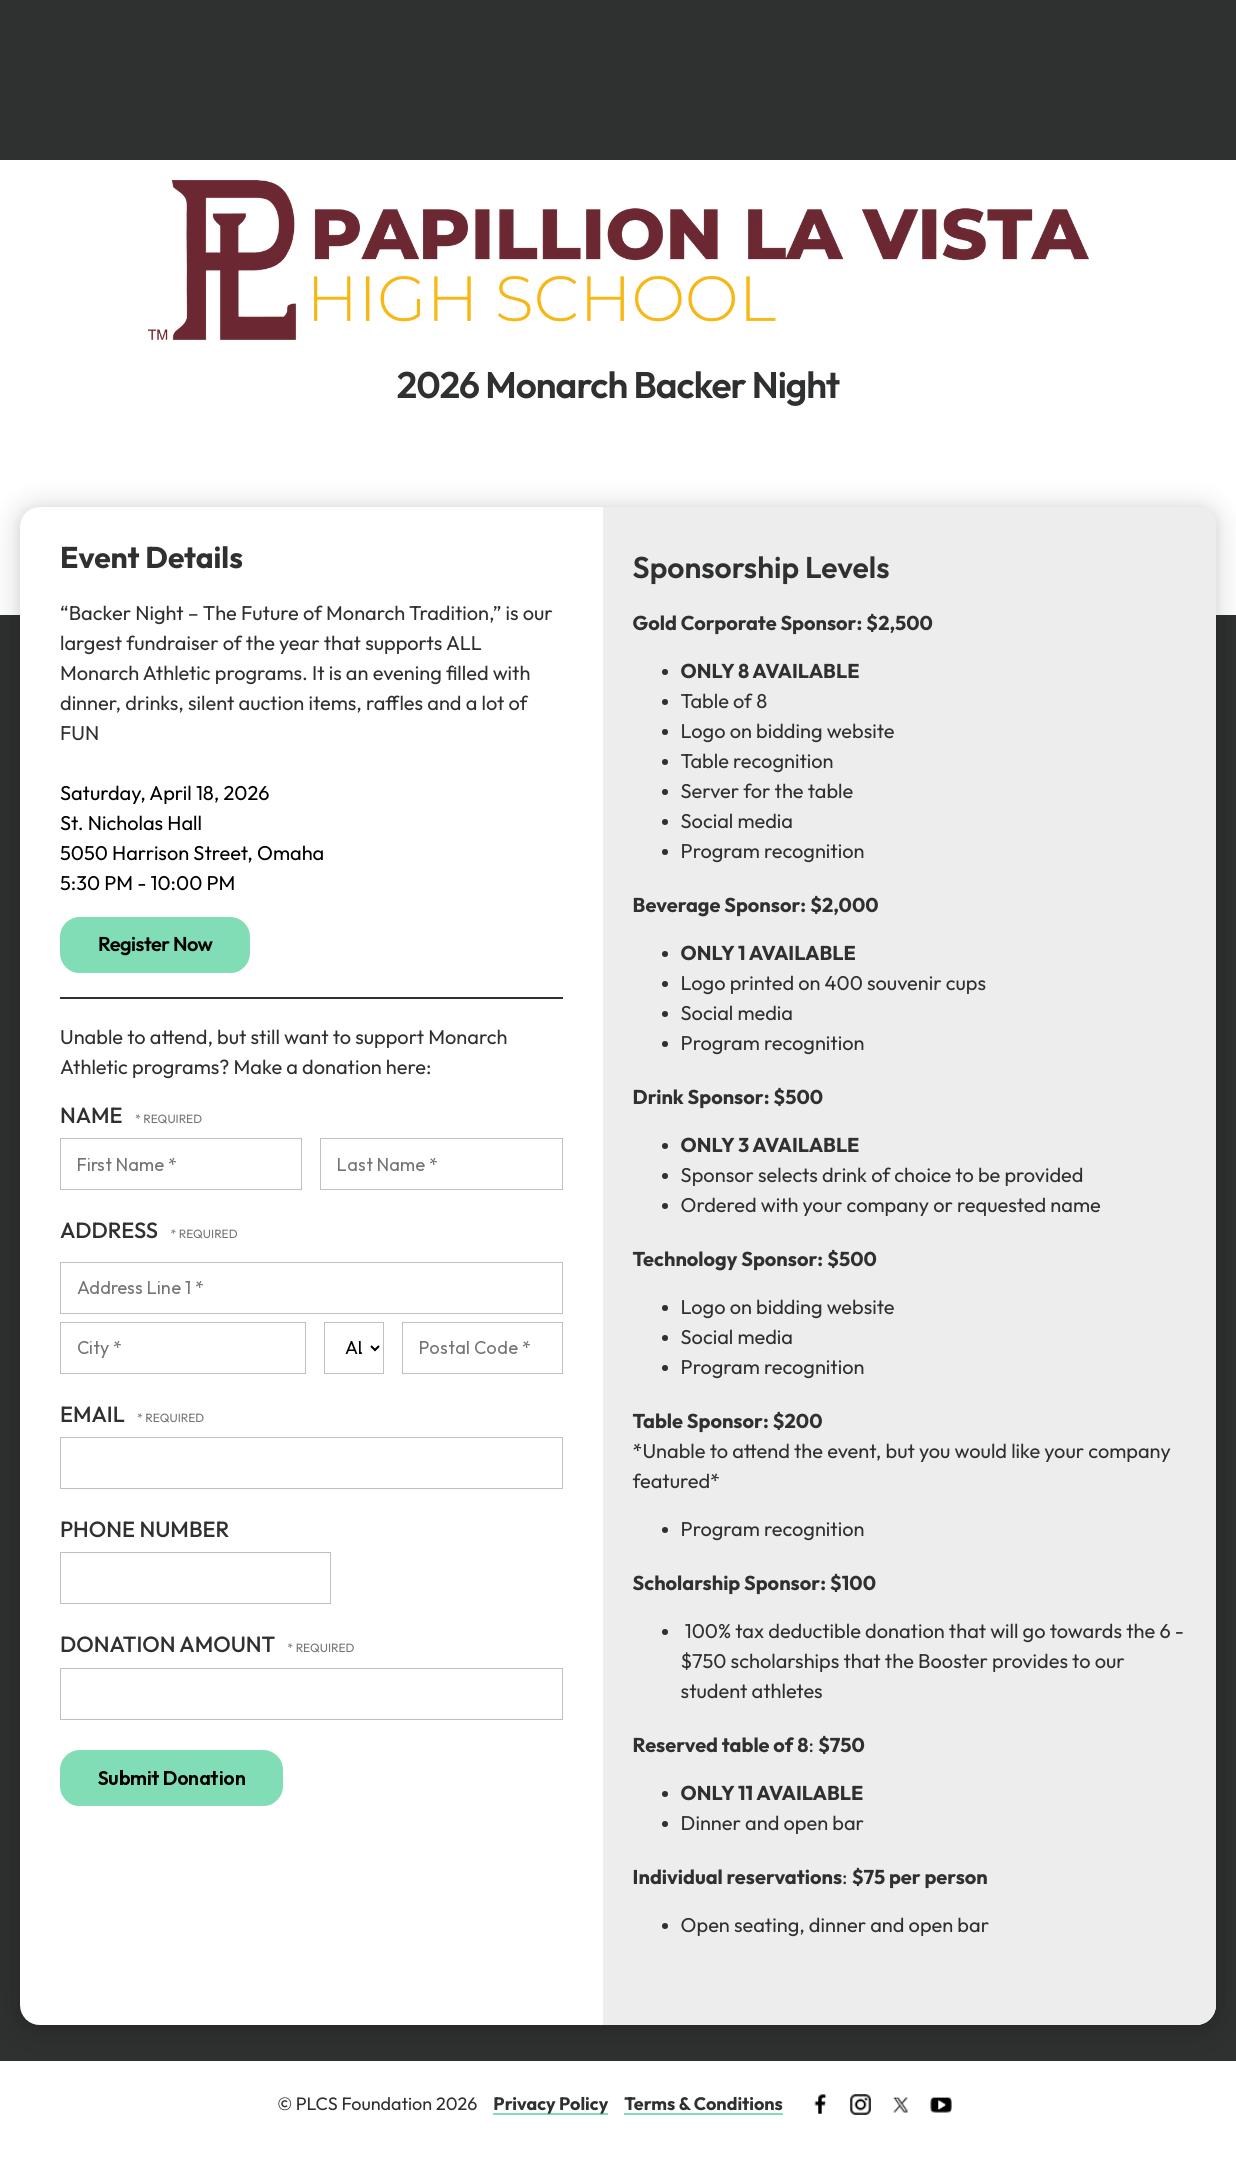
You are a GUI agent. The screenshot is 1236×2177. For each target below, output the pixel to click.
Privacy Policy (550, 2103)
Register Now (155, 944)
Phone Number (144, 1529)
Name (93, 1115)
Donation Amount (169, 1644)
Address (111, 1230)
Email (94, 1414)
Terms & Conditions (703, 2103)
